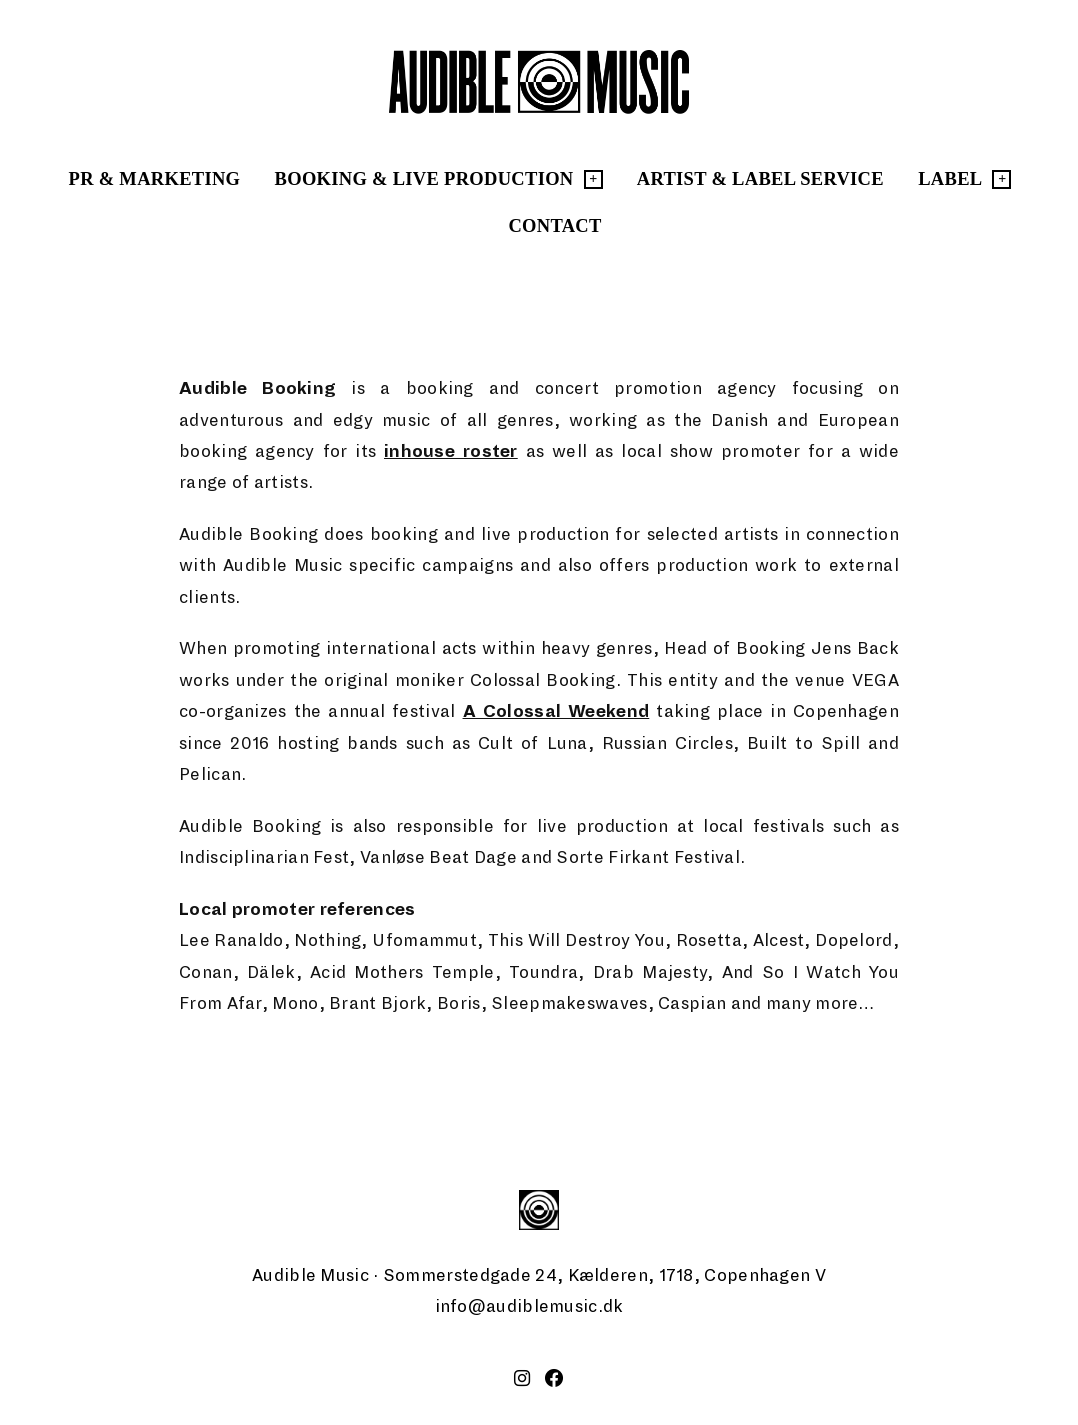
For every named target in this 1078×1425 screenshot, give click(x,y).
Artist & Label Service (760, 179)
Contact (554, 226)
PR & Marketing (155, 179)
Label (950, 179)
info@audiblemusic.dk (529, 1306)
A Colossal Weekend (556, 711)
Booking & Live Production (424, 179)
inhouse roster (451, 451)
